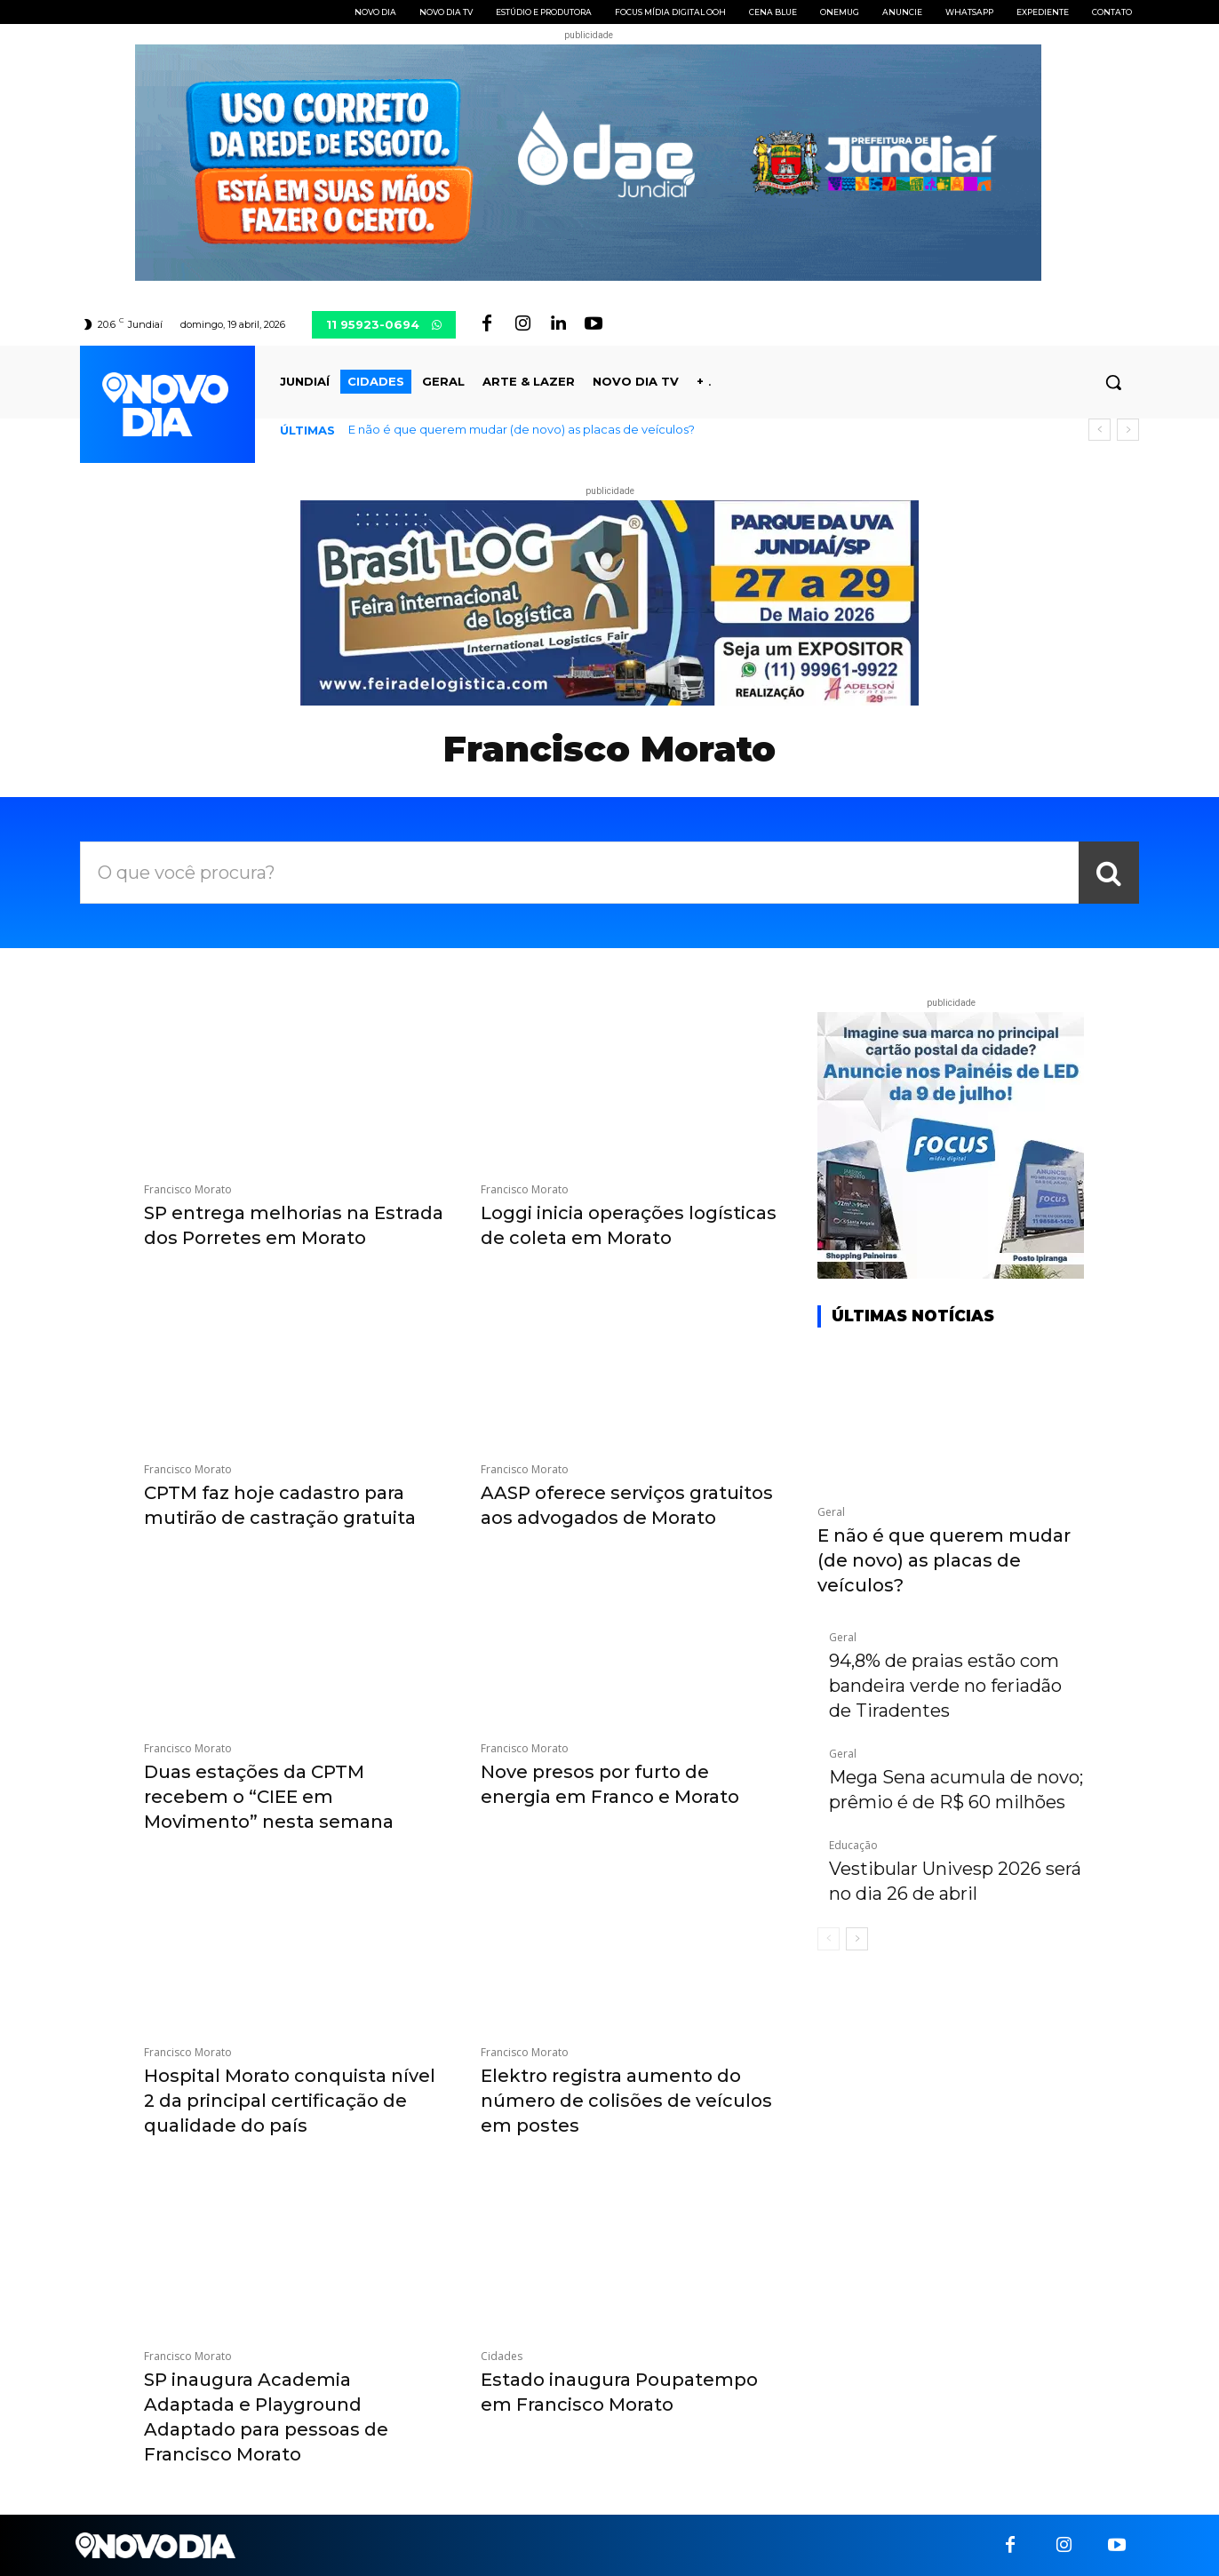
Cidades (501, 2356)
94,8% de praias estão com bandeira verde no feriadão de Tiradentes (945, 1685)
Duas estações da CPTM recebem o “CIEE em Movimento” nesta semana (269, 1796)
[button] (1113, 382)
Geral (831, 1512)
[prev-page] (828, 1938)
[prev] (1099, 430)
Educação (853, 1845)
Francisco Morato (188, 1189)
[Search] (1109, 872)
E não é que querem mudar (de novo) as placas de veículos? (521, 429)
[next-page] (857, 1938)
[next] (1128, 430)
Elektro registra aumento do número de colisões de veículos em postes (626, 2100)
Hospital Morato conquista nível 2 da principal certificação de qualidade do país (289, 2100)
